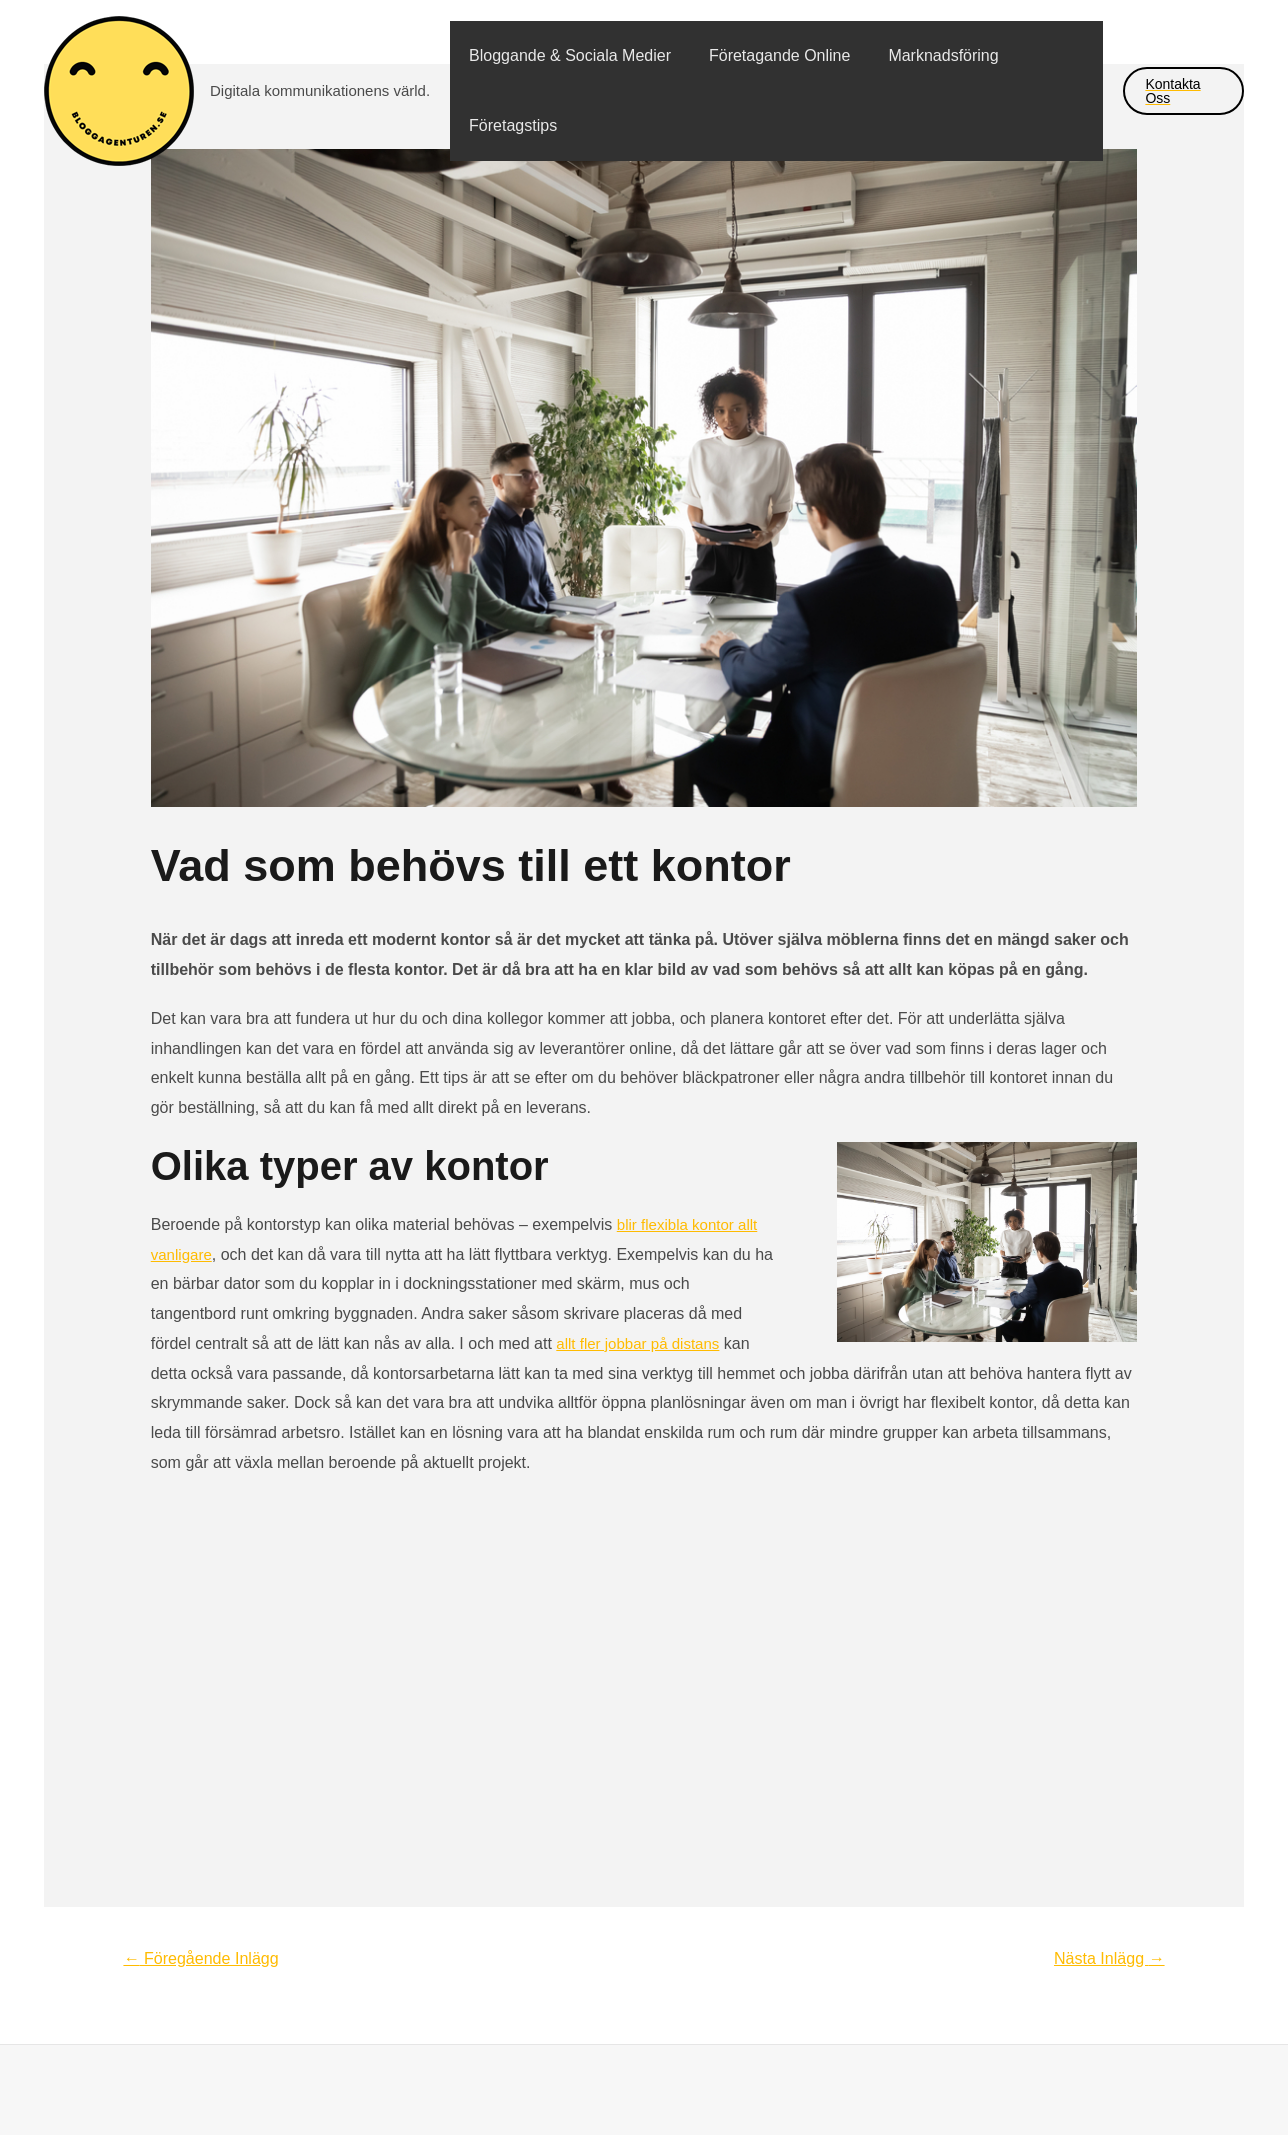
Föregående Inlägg (207, 1958)
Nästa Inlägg (1105, 1958)
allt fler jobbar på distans (642, 1343)
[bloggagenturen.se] (119, 89)
